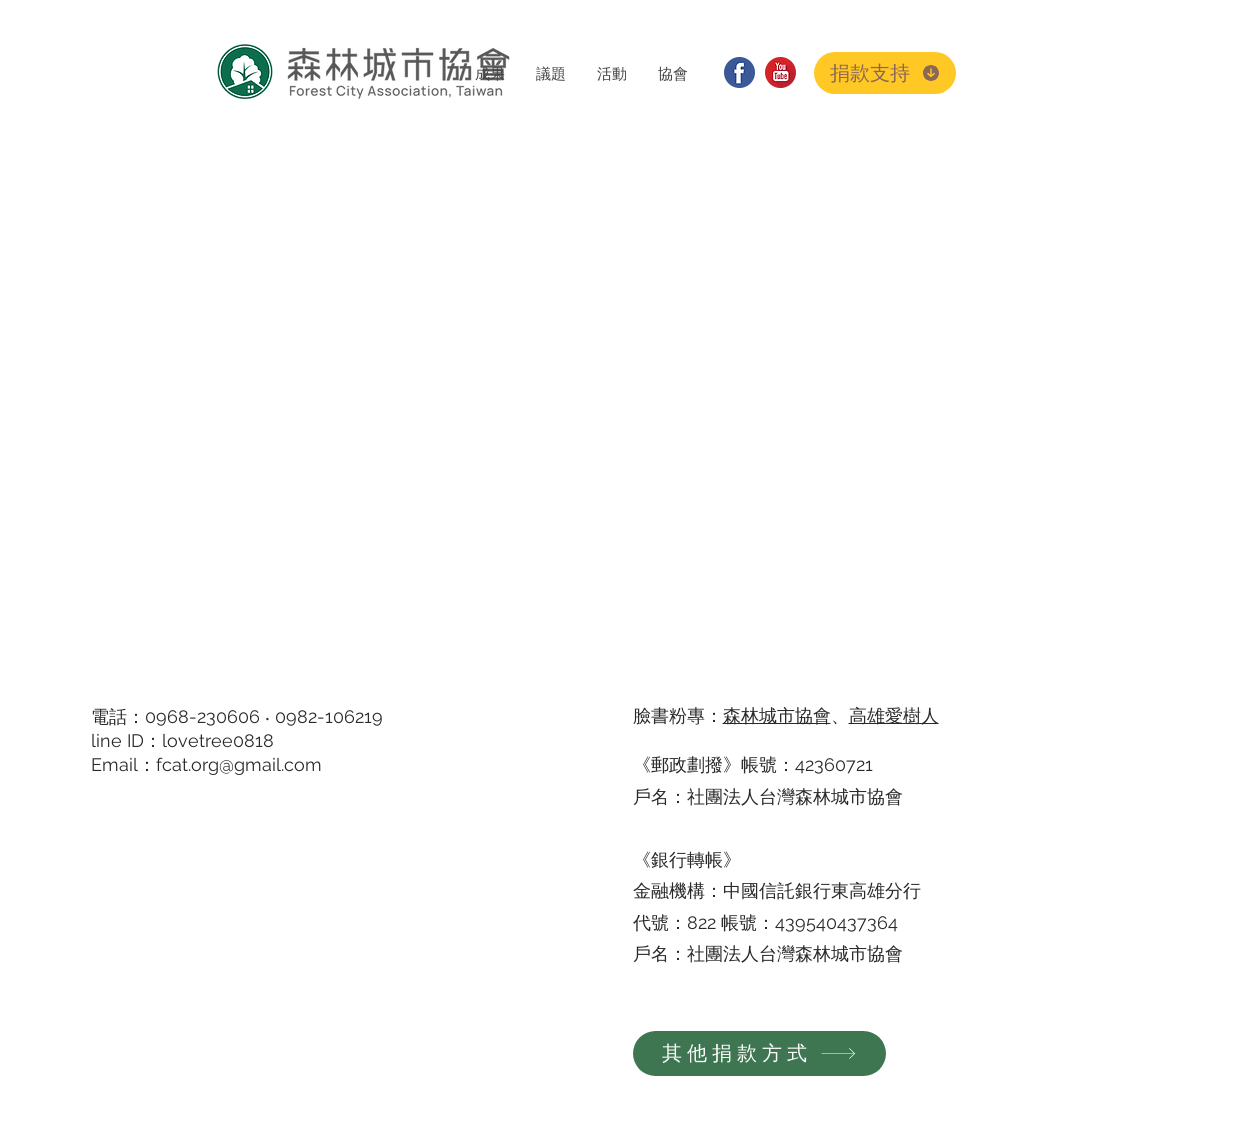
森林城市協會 (777, 715)
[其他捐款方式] (759, 1053)
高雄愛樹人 (894, 715)
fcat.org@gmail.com (239, 764)
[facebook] (739, 72)
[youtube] (780, 72)
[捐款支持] (885, 73)
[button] (489, 73)
